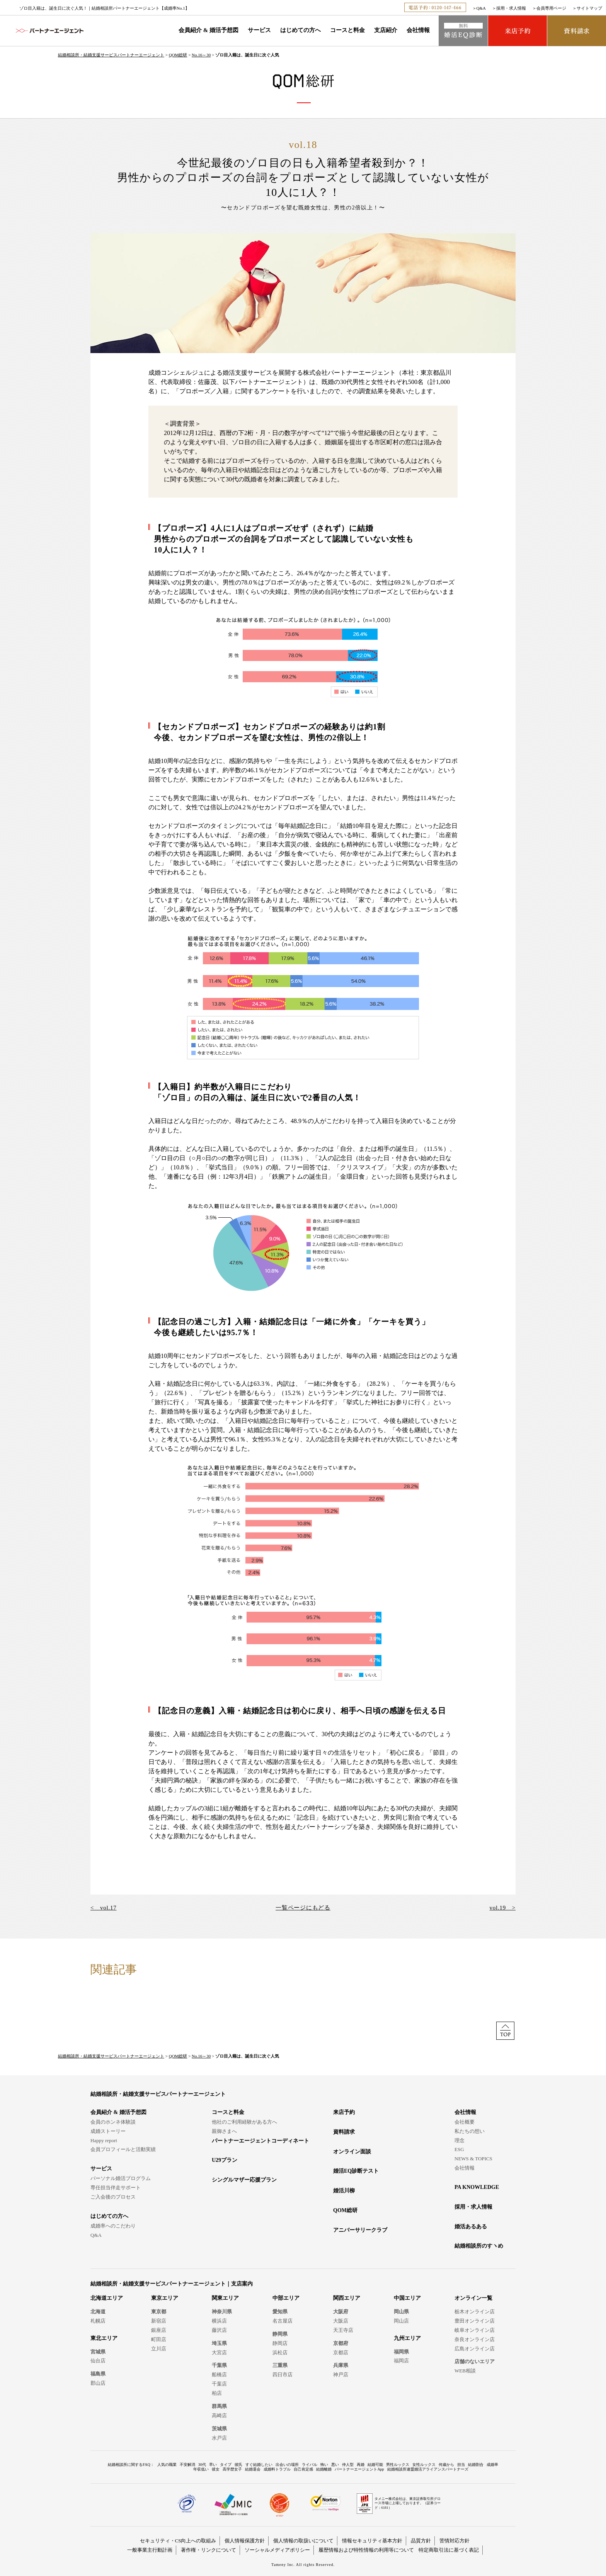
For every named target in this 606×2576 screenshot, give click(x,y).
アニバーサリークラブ (360, 2230)
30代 (202, 2464)
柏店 (217, 2393)
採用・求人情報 (511, 8)
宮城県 (98, 2352)
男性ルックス (397, 2464)
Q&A (481, 8)
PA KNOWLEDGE (476, 2187)
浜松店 (280, 2352)
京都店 (340, 2352)
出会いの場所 (287, 2464)
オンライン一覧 (473, 2298)
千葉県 (219, 2365)
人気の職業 (167, 2464)
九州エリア (407, 2338)
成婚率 (492, 2464)
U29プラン (224, 2160)
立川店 (158, 2349)
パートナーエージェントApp (359, 2469)
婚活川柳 (344, 2191)
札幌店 (98, 2321)
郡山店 (98, 2383)
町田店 (158, 2339)
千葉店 (219, 2384)
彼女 (216, 2469)
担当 (461, 2464)
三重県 (280, 2365)
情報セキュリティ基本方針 (372, 2541)
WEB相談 (465, 2371)
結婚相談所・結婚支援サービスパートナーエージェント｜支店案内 (171, 2284)
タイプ (226, 2464)
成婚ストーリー (108, 2131)
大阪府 (340, 2311)
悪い (335, 2464)
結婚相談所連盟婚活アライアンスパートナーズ (427, 2469)
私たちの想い (469, 2131)
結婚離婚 (324, 2469)
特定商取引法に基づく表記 (449, 2550)
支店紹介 (385, 30)
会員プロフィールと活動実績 (123, 2149)
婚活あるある (470, 2226)
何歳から (446, 2464)
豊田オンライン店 (474, 2321)
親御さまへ (224, 2131)
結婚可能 (375, 2464)
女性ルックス (424, 2464)
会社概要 (464, 2122)
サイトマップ (589, 8)
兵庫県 (340, 2365)
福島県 (98, 2374)
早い (213, 2464)
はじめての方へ (300, 30)
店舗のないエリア (474, 2361)
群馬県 (219, 2406)
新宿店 (158, 2321)
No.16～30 (201, 55)
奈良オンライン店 (474, 2339)
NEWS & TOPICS (473, 2158)
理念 (459, 2140)
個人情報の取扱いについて (303, 2541)
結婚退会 (252, 2469)
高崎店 (219, 2415)
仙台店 (98, 2361)
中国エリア (407, 2298)
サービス (259, 30)
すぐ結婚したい (258, 2464)
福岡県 (401, 2352)
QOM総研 (178, 55)
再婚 (360, 2464)
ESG (459, 2149)
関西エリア (346, 2298)
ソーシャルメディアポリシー (277, 2550)
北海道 (98, 2311)
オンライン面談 (352, 2152)
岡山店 (401, 2321)
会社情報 (418, 30)
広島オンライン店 (474, 2349)
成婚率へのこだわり (113, 2226)
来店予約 (344, 2112)
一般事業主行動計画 (149, 2550)
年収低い (201, 2469)
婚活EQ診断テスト (356, 2171)
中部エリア (286, 2298)
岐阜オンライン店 (474, 2330)
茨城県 (219, 2429)
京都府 (340, 2343)
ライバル (309, 2464)
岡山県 (401, 2311)
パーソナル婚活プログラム (120, 2178)
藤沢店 (219, 2330)
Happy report (103, 2140)
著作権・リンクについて (208, 2550)
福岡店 (401, 2361)
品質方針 (421, 2541)
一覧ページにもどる (303, 1908)
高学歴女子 (232, 2469)
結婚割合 (475, 2464)
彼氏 (238, 2464)
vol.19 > (503, 1908)
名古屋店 (282, 2321)
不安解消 (187, 2464)
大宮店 (219, 2352)
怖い (324, 2464)
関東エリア (225, 2298)
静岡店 (280, 2343)
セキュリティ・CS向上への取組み (178, 2541)
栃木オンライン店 (474, 2311)
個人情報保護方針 (245, 2541)
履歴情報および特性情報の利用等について (366, 2550)
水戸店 (219, 2438)
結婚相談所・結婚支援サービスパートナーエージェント (111, 55)
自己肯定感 (303, 2469)
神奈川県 (222, 2311)
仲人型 (348, 2464)
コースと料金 (347, 30)
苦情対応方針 (454, 2541)
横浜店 (219, 2321)
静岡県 (280, 2334)
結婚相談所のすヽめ (478, 2246)
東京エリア (164, 2298)
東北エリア (103, 2338)
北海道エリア (106, 2298)
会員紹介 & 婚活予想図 (208, 30)
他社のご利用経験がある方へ (244, 2122)
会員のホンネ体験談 (113, 2122)
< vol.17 (103, 1908)
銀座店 (158, 2330)
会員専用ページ (551, 8)
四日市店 (282, 2374)
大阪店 (340, 2321)
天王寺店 (343, 2330)
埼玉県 (219, 2343)
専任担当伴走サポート (115, 2187)
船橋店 (219, 2374)
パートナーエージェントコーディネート (260, 2141)
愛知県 (280, 2311)
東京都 (158, 2311)
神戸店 (340, 2374)
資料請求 (344, 2132)
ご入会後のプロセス (113, 2197)
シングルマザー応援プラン (244, 2180)
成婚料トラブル (277, 2469)
